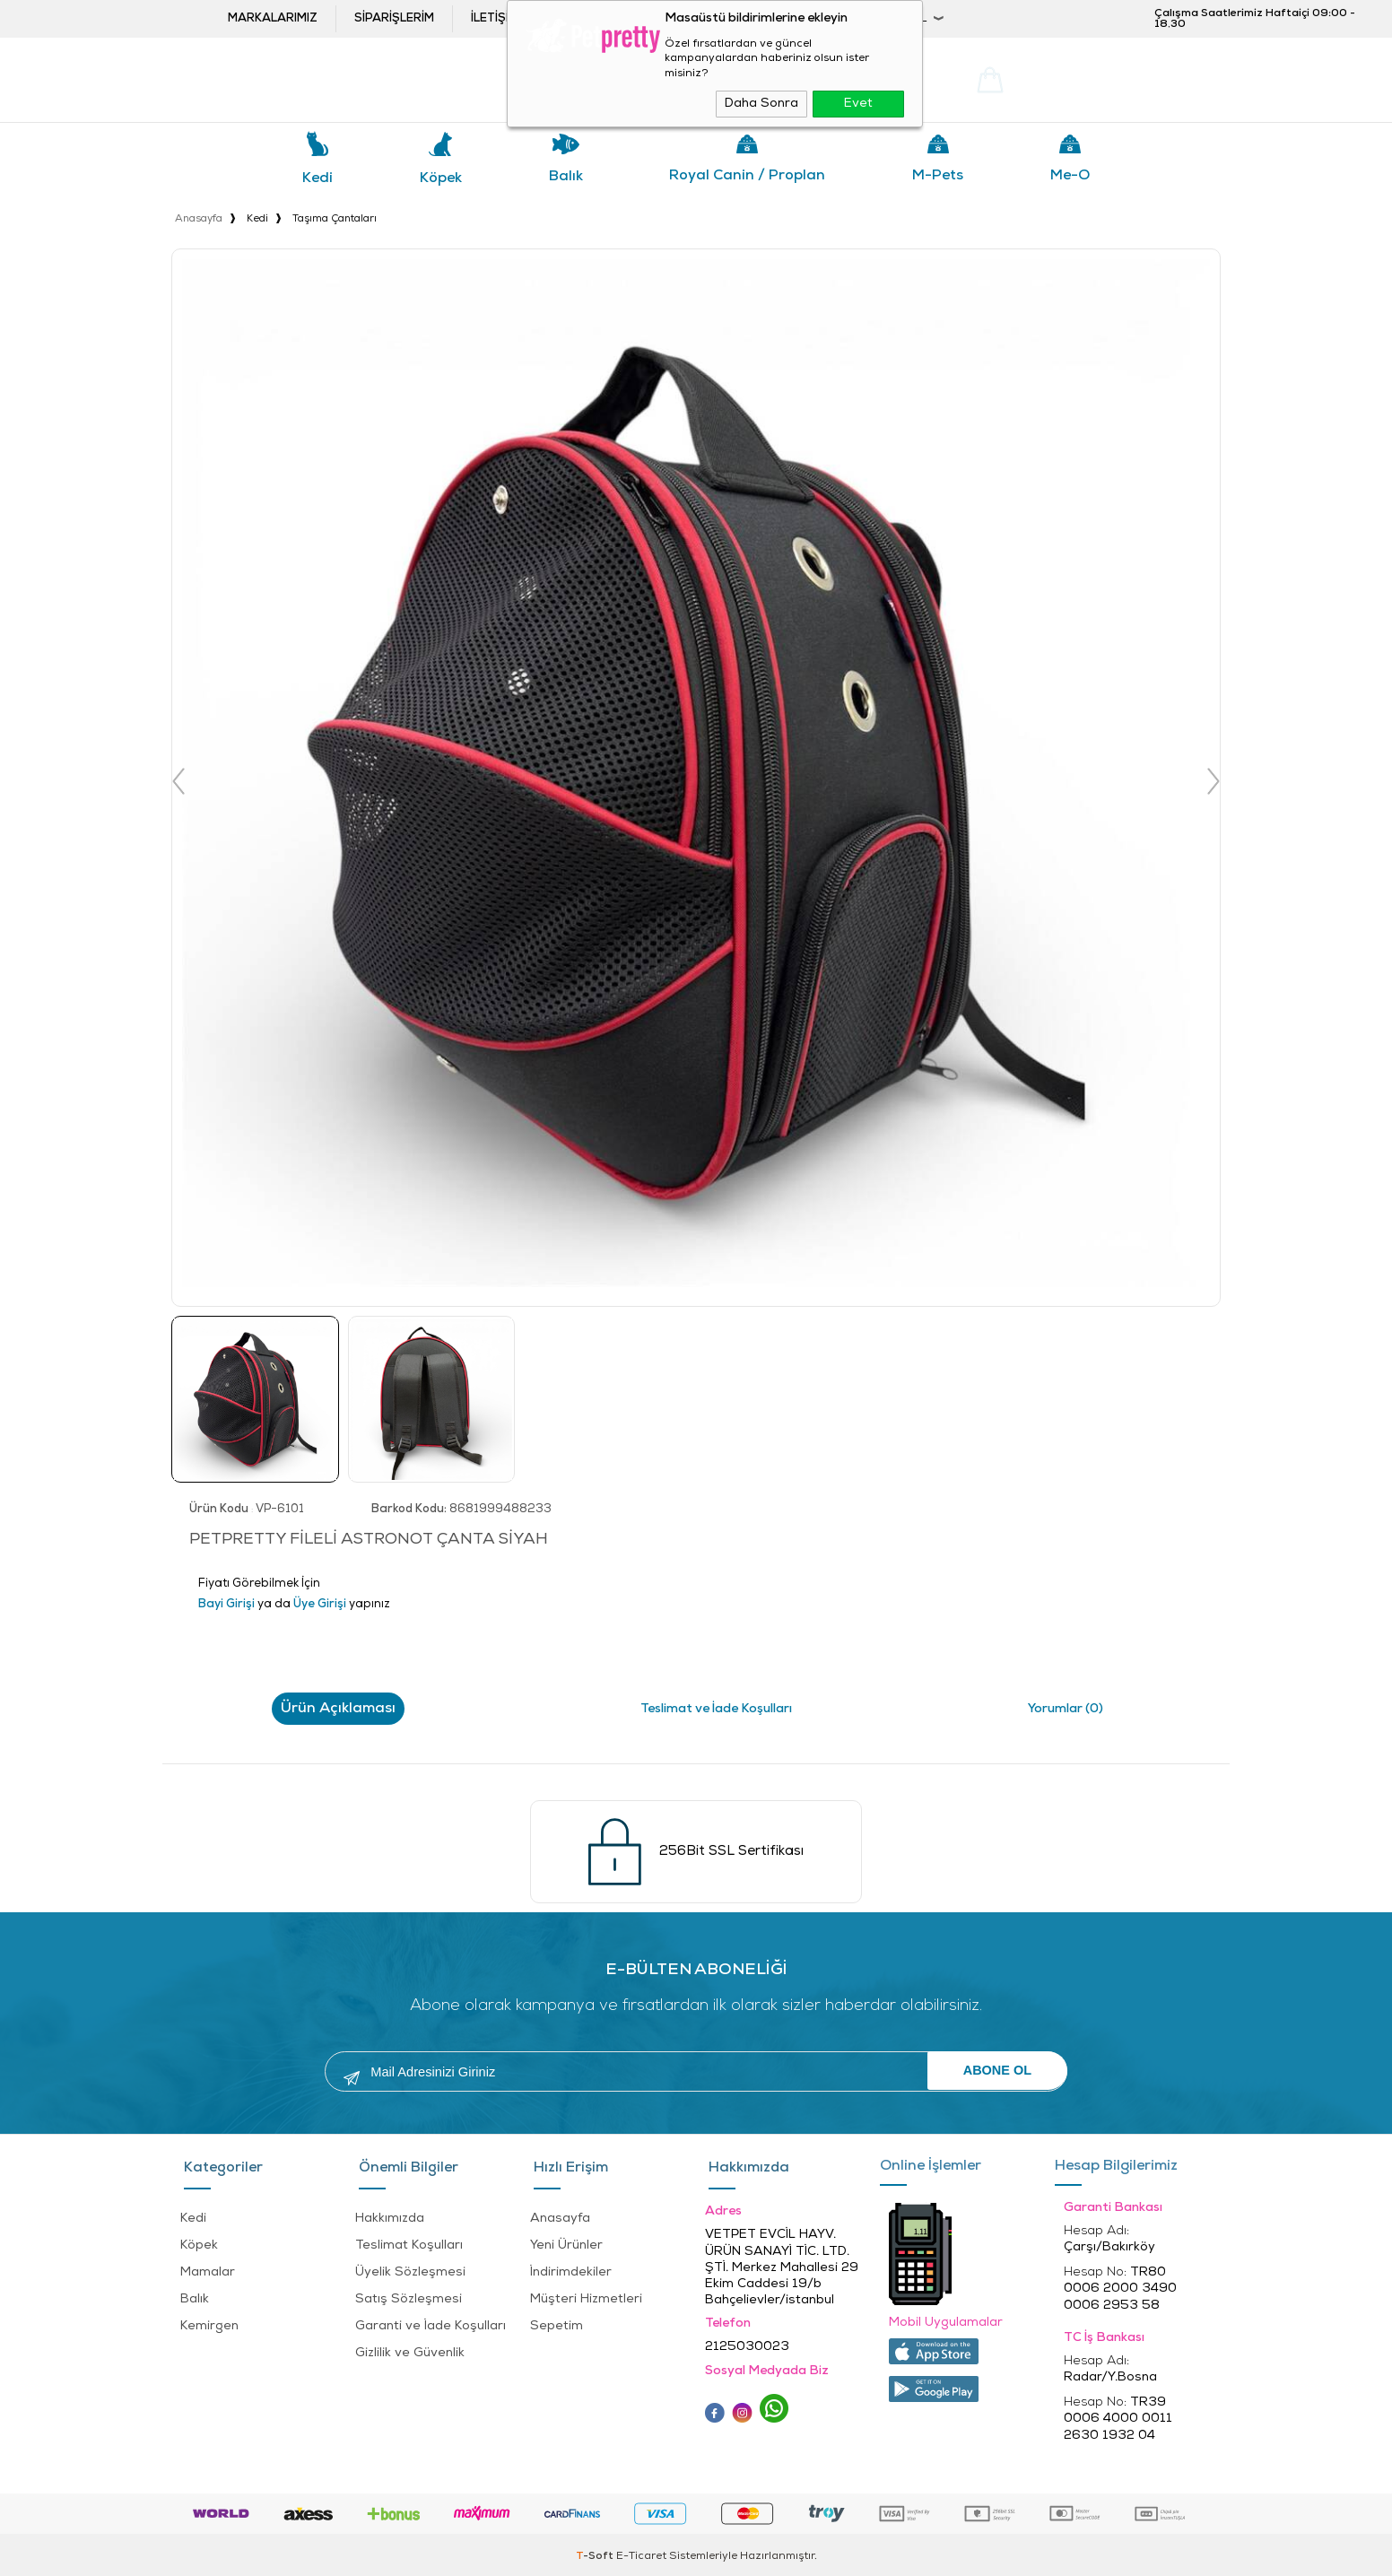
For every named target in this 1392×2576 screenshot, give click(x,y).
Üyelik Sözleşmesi (410, 2266)
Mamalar (207, 2266)
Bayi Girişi (765, 18)
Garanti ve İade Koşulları (430, 2320)
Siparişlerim (394, 18)
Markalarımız (273, 18)
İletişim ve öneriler (533, 18)
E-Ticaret (641, 2553)
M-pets (937, 176)
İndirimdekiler (571, 2266)
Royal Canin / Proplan (747, 176)
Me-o (1070, 176)
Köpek (441, 178)
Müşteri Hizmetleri (586, 2293)
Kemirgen (209, 2320)
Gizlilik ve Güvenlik (410, 2347)
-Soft (596, 2553)
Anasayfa (560, 2212)
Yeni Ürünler (566, 2239)
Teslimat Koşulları (409, 2239)
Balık (566, 177)
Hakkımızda (389, 2212)
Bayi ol (656, 18)
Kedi (317, 178)
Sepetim (556, 2320)
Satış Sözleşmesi (408, 2293)
